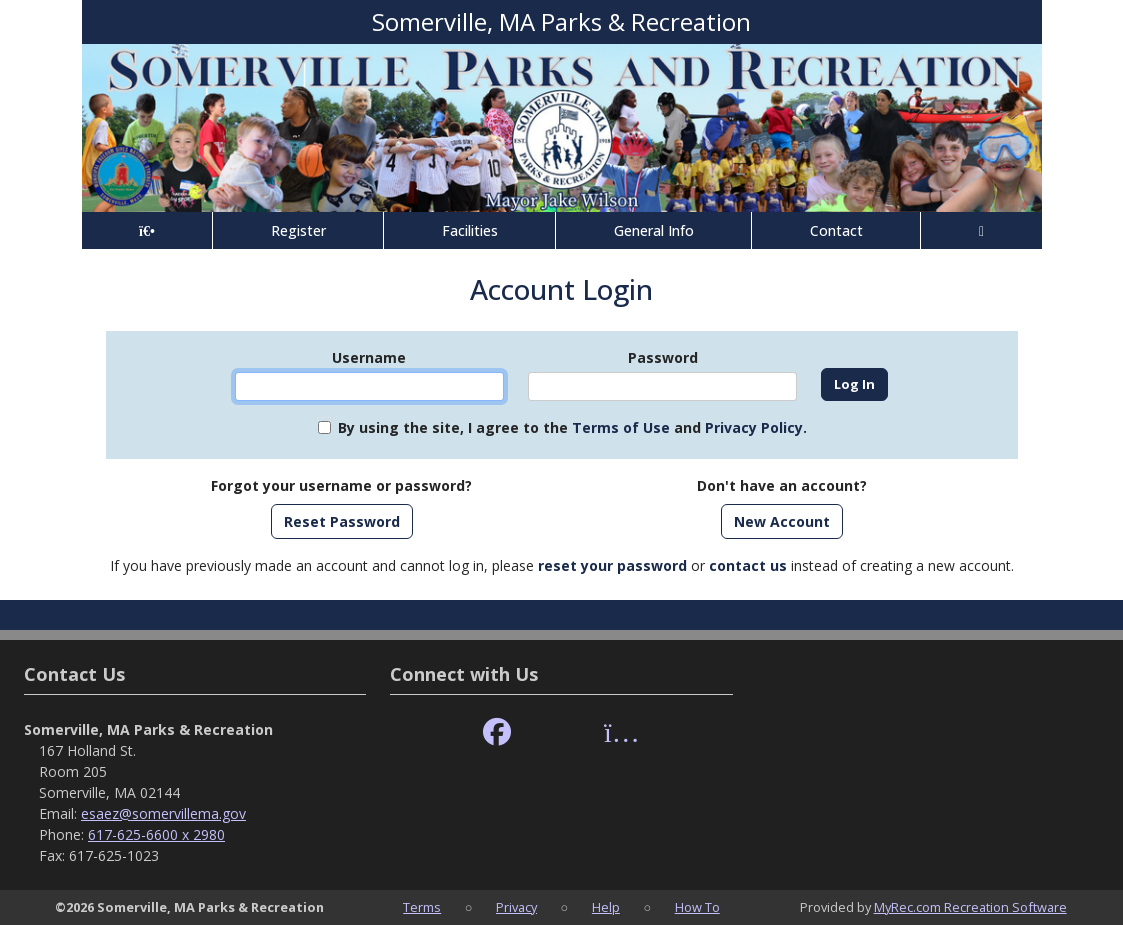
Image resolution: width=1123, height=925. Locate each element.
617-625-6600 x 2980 (156, 834)
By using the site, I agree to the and (572, 427)
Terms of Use (621, 427)
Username (369, 357)
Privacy (516, 907)
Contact (836, 230)
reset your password (612, 565)
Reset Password (342, 521)
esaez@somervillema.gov (163, 813)
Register (298, 230)
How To (697, 907)
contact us (748, 565)
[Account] (981, 230)
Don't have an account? (782, 485)
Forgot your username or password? (341, 485)
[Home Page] (147, 230)
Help (606, 907)
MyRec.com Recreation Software (970, 907)
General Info (654, 230)
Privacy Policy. (756, 427)
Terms (422, 907)
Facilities (470, 230)
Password (663, 357)
